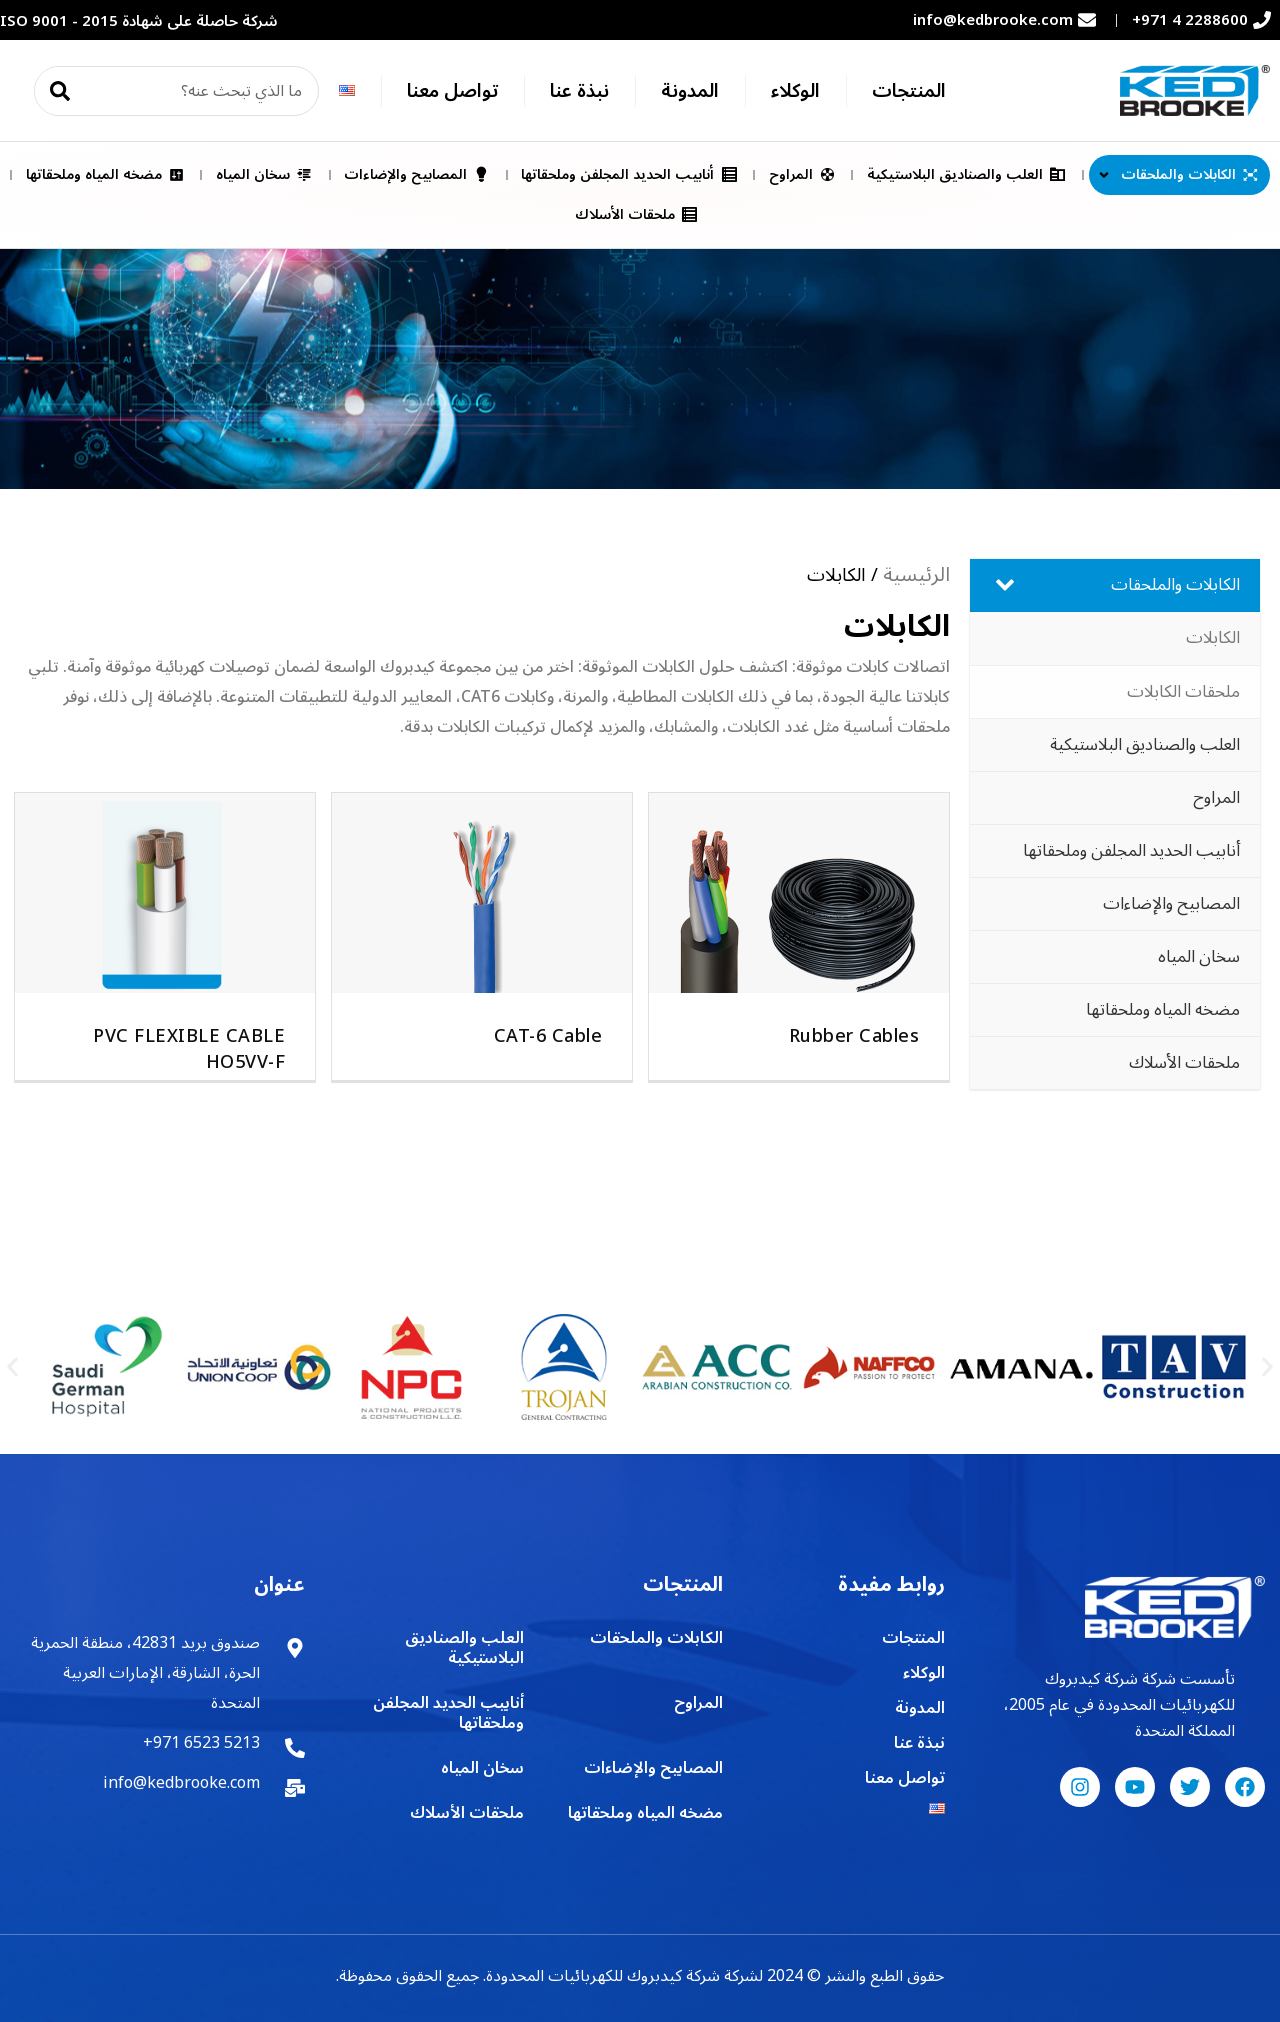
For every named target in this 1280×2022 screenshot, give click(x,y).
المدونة (690, 91)
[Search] (60, 91)
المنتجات (909, 91)
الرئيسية (916, 575)
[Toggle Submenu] (1005, 585)
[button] (12, 1367)
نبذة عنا (579, 91)
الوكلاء (795, 91)
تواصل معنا (452, 91)
